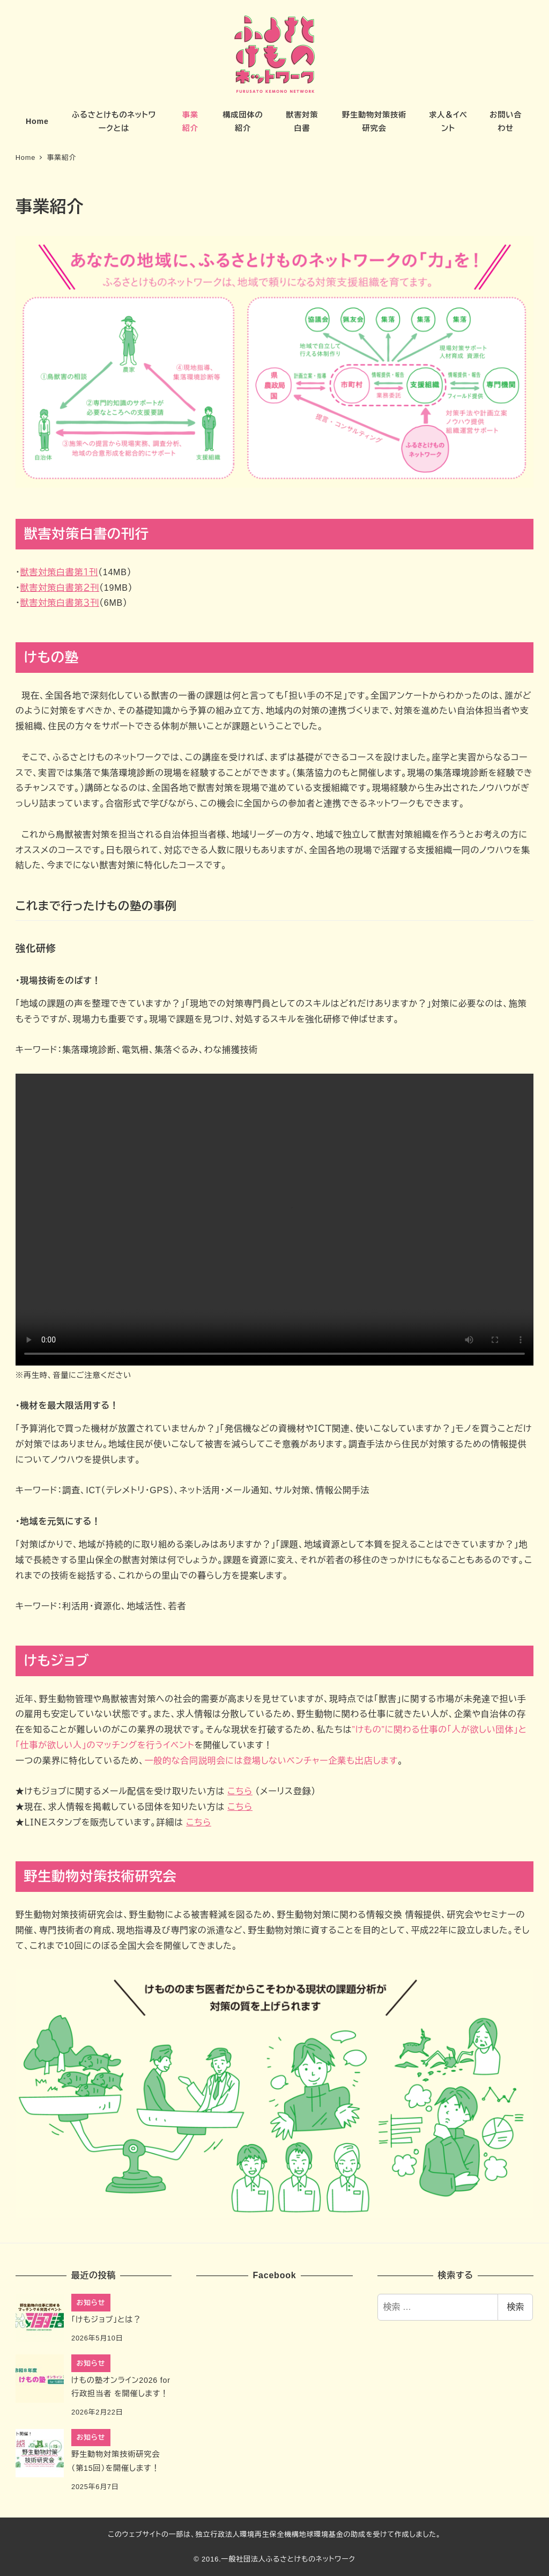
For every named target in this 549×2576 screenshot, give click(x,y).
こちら (240, 1791)
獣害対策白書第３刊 (59, 602)
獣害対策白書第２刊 (59, 587)
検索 (515, 2306)
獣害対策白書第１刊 (59, 572)
